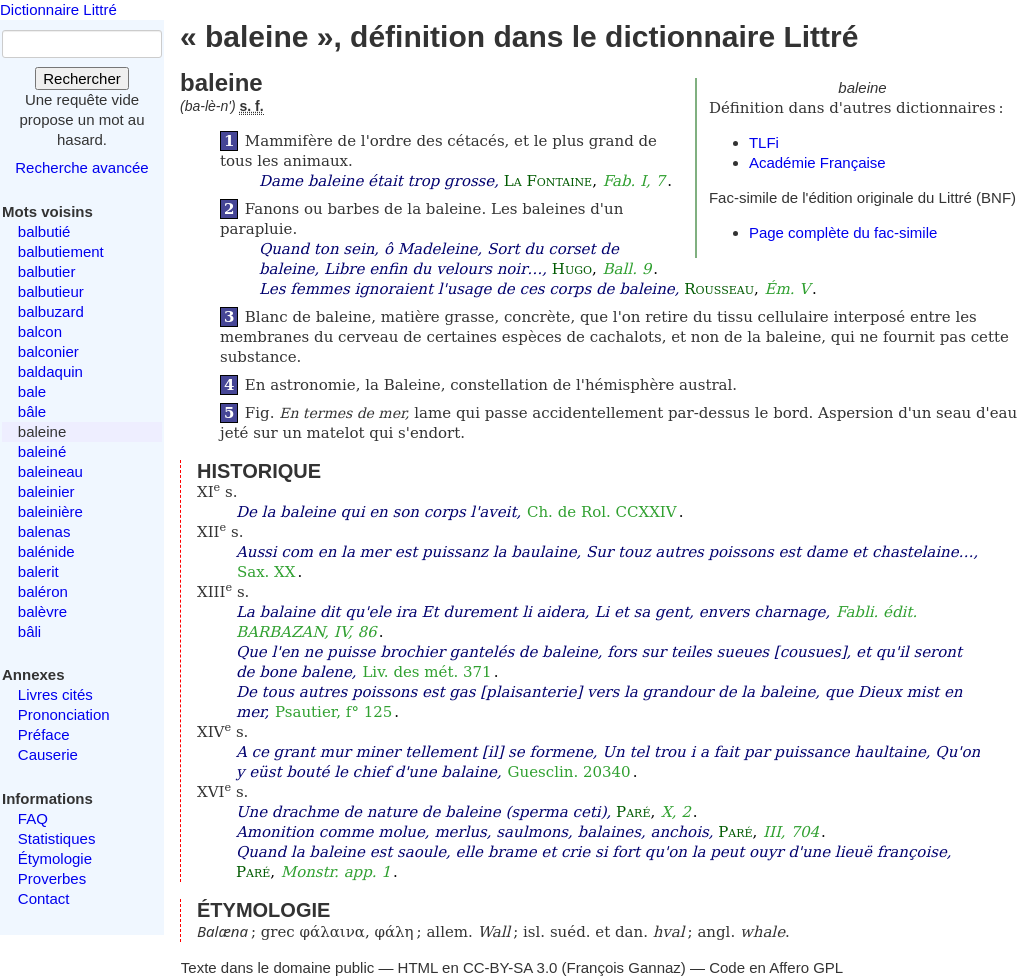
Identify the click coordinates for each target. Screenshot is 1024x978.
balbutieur (51, 291)
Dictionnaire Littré (58, 9)
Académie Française (817, 162)
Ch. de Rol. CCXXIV (602, 512)
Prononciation (64, 714)
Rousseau (719, 289)
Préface (44, 734)
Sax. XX (266, 572)
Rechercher (82, 78)
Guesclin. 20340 (569, 772)
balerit (38, 571)
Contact (44, 898)
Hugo (572, 269)
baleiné (42, 451)
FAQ (33, 818)
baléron (43, 591)
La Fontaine (548, 181)
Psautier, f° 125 (333, 712)
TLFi (764, 142)
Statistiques (57, 838)
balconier (48, 351)
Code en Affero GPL (776, 967)
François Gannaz (624, 967)
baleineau (50, 471)
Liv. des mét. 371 (426, 672)
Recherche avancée (81, 167)
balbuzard (51, 311)
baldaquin (50, 371)
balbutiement (61, 251)
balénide (46, 551)
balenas (44, 531)
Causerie (48, 754)
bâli (29, 631)
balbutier (47, 271)
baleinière (50, 511)
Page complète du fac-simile (843, 232)
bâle (32, 411)
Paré (633, 812)
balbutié (44, 231)
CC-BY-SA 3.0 (510, 967)
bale (32, 391)
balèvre (42, 611)
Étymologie (55, 858)
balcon (40, 331)
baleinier (46, 491)
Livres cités (55, 694)
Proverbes (52, 878)
